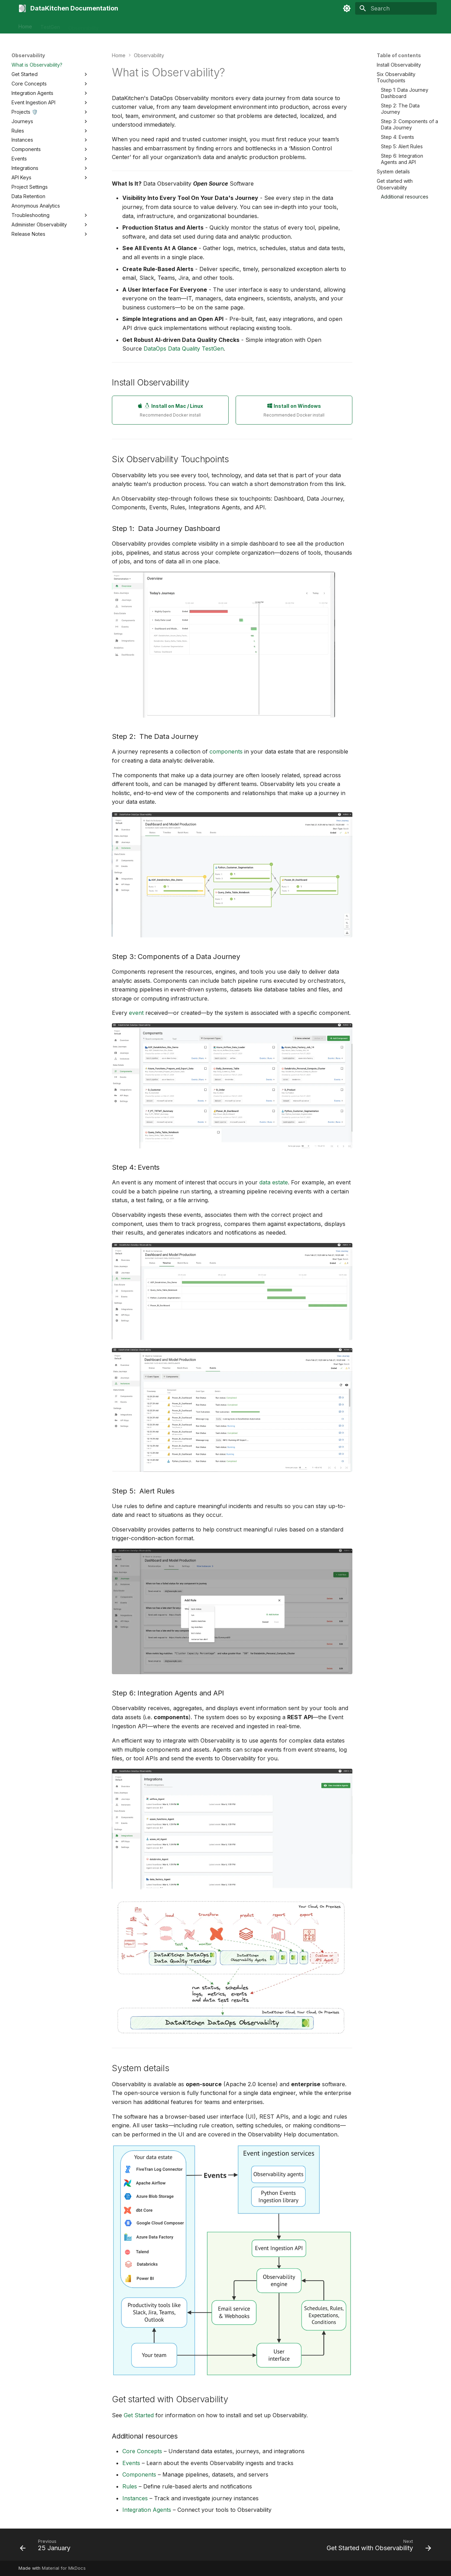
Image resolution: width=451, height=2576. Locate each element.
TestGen (50, 25)
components (226, 751)
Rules (129, 2486)
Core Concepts (142, 2451)
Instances (135, 2498)
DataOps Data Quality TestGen (184, 348)
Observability (83, 25)
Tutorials (150, 25)
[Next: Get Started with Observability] (377, 2546)
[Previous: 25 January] (47, 2546)
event (136, 1012)
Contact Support (187, 25)
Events (131, 2462)
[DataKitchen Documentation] (22, 8)
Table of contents (399, 55)
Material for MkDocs (64, 2568)
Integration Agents (146, 2509)
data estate (273, 1182)
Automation (119, 25)
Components (139, 2474)
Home (25, 25)
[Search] (396, 8)
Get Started (139, 2415)
